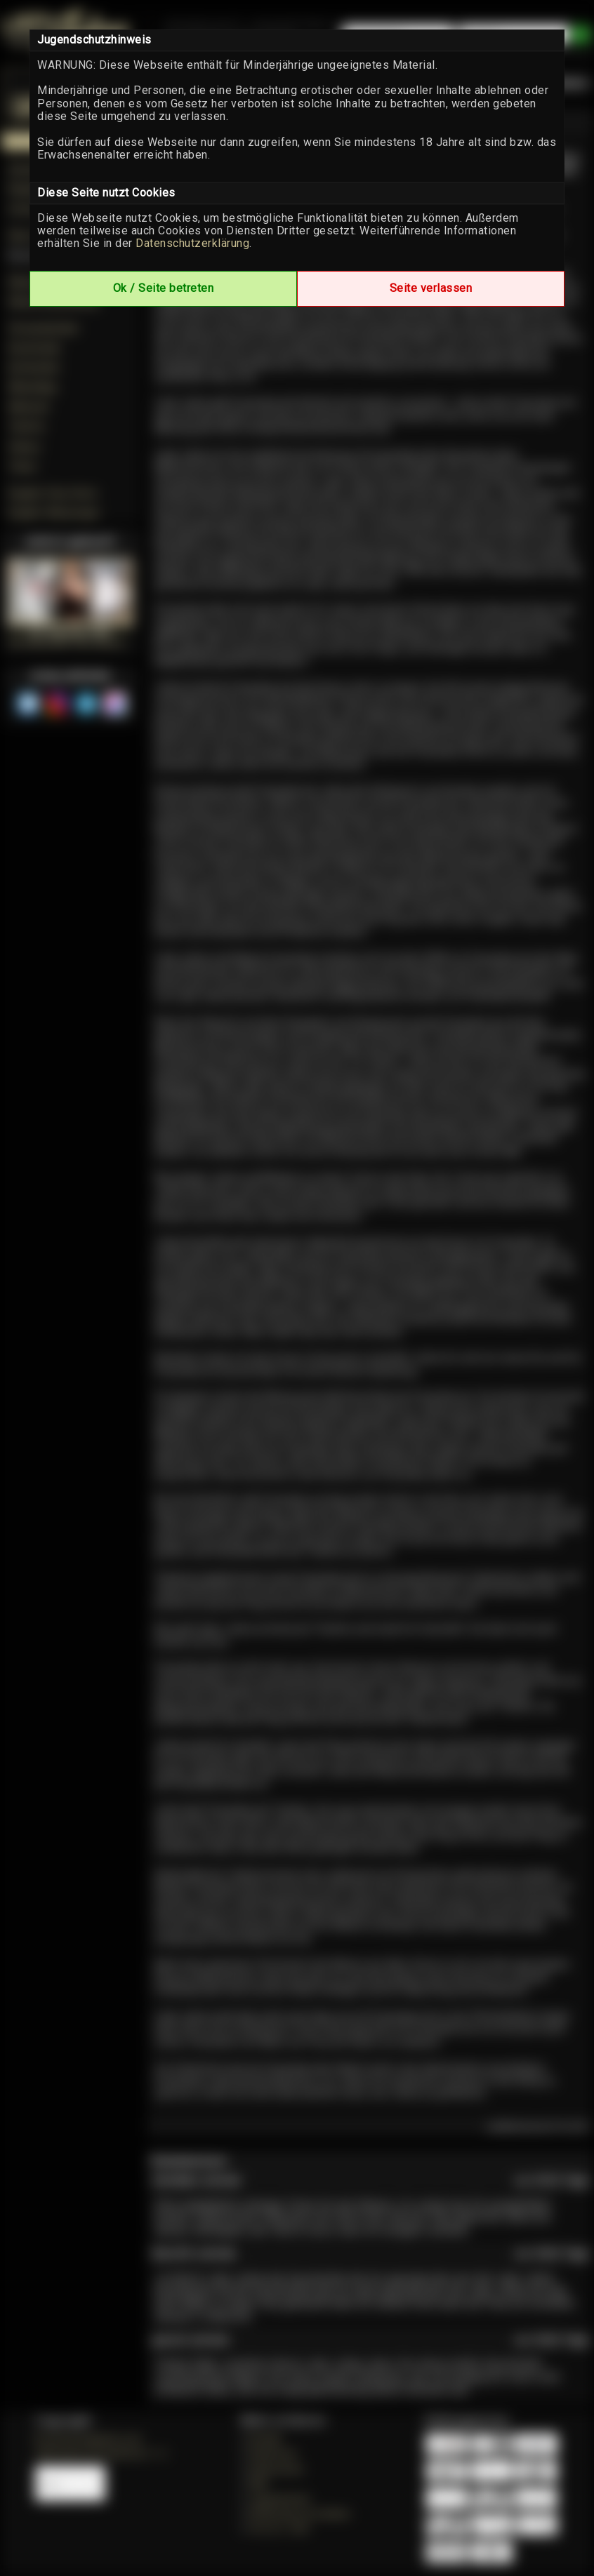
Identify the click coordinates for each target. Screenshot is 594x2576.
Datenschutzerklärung (192, 243)
